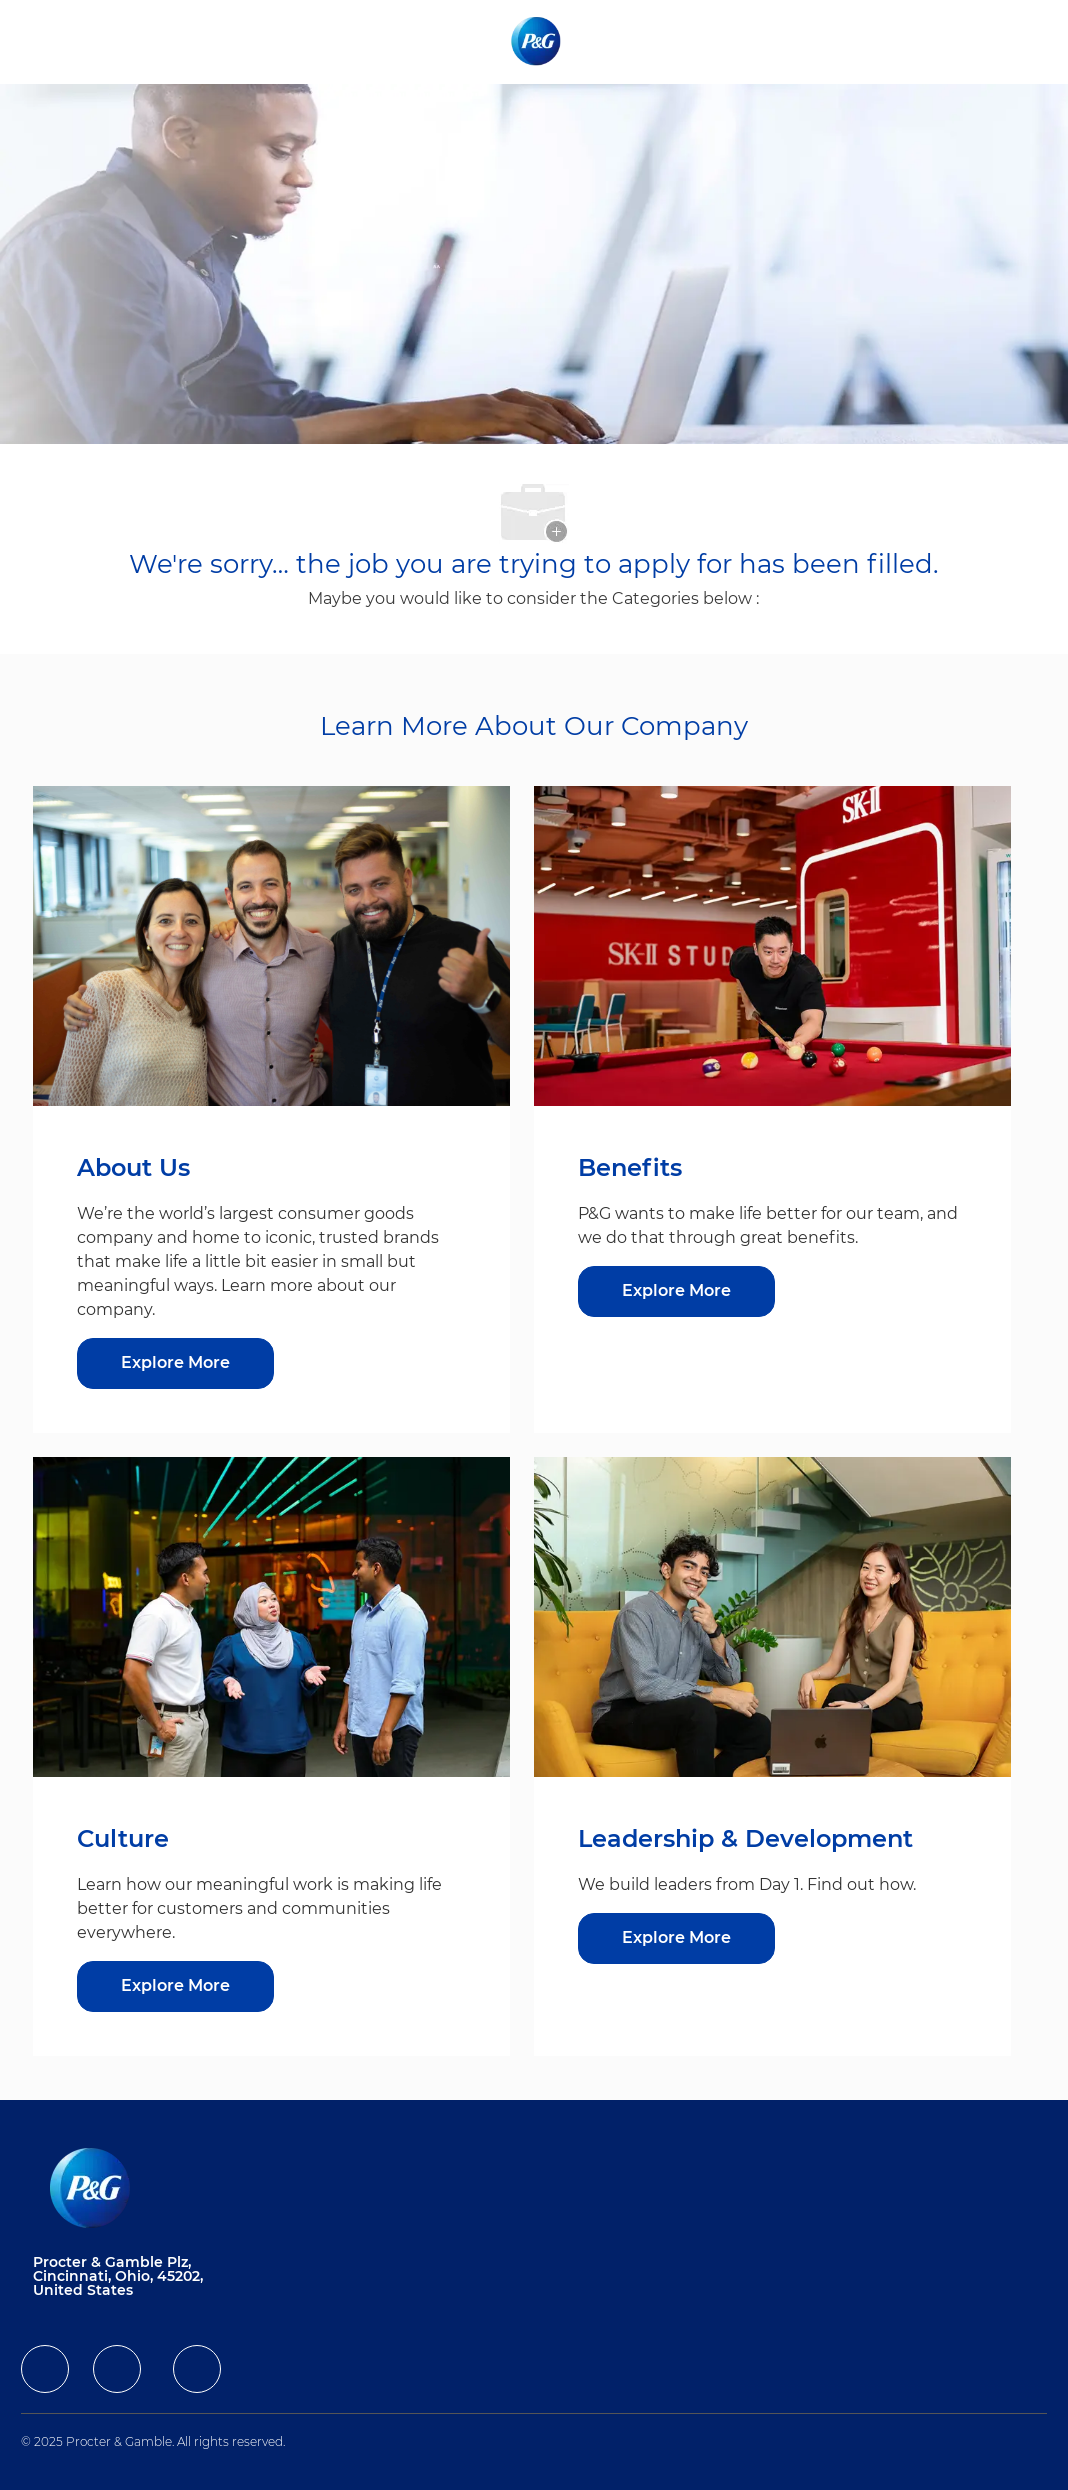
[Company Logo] (537, 41)
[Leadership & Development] (676, 1938)
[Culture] (175, 1986)
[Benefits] (676, 1291)
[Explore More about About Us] (175, 1363)
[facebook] (45, 2369)
